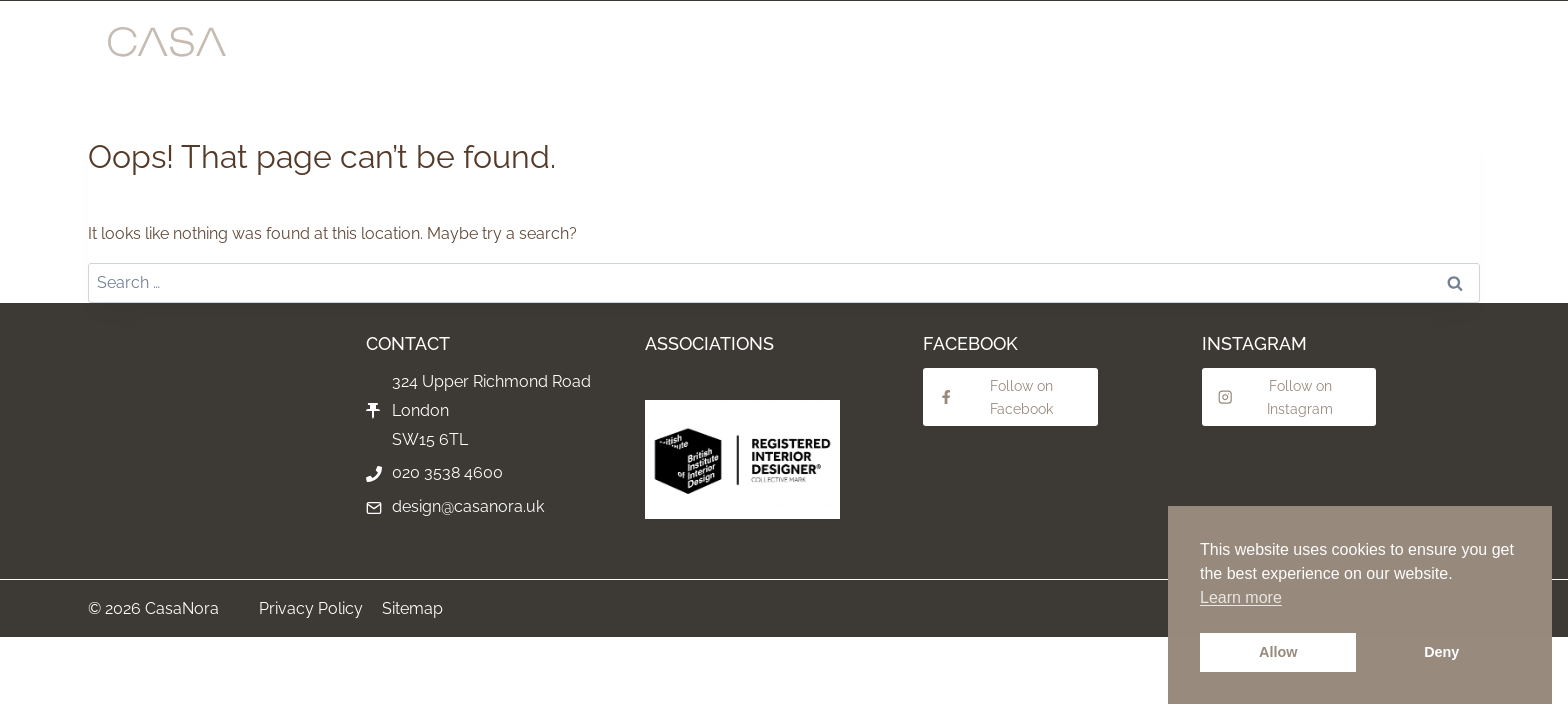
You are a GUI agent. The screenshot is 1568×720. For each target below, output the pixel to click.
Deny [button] (1441, 652)
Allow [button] (1278, 652)
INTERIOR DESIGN (659, 50)
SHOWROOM (442, 50)
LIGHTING (1203, 50)
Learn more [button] (1241, 597)
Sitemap (412, 608)
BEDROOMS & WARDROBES (1058, 50)
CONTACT (1382, 50)
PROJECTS (542, 50)
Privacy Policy (311, 608)
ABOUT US (1291, 50)
